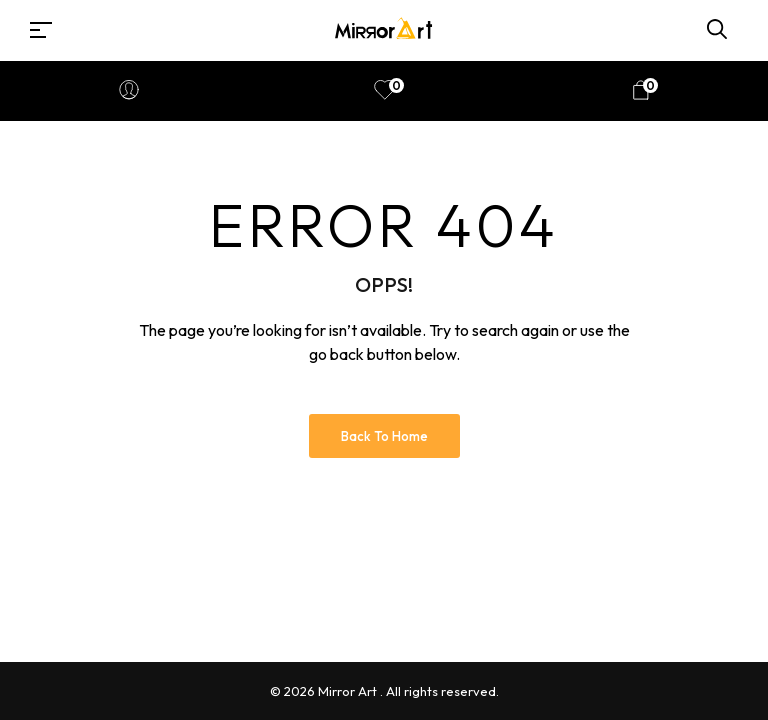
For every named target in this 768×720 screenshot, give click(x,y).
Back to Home (384, 436)
